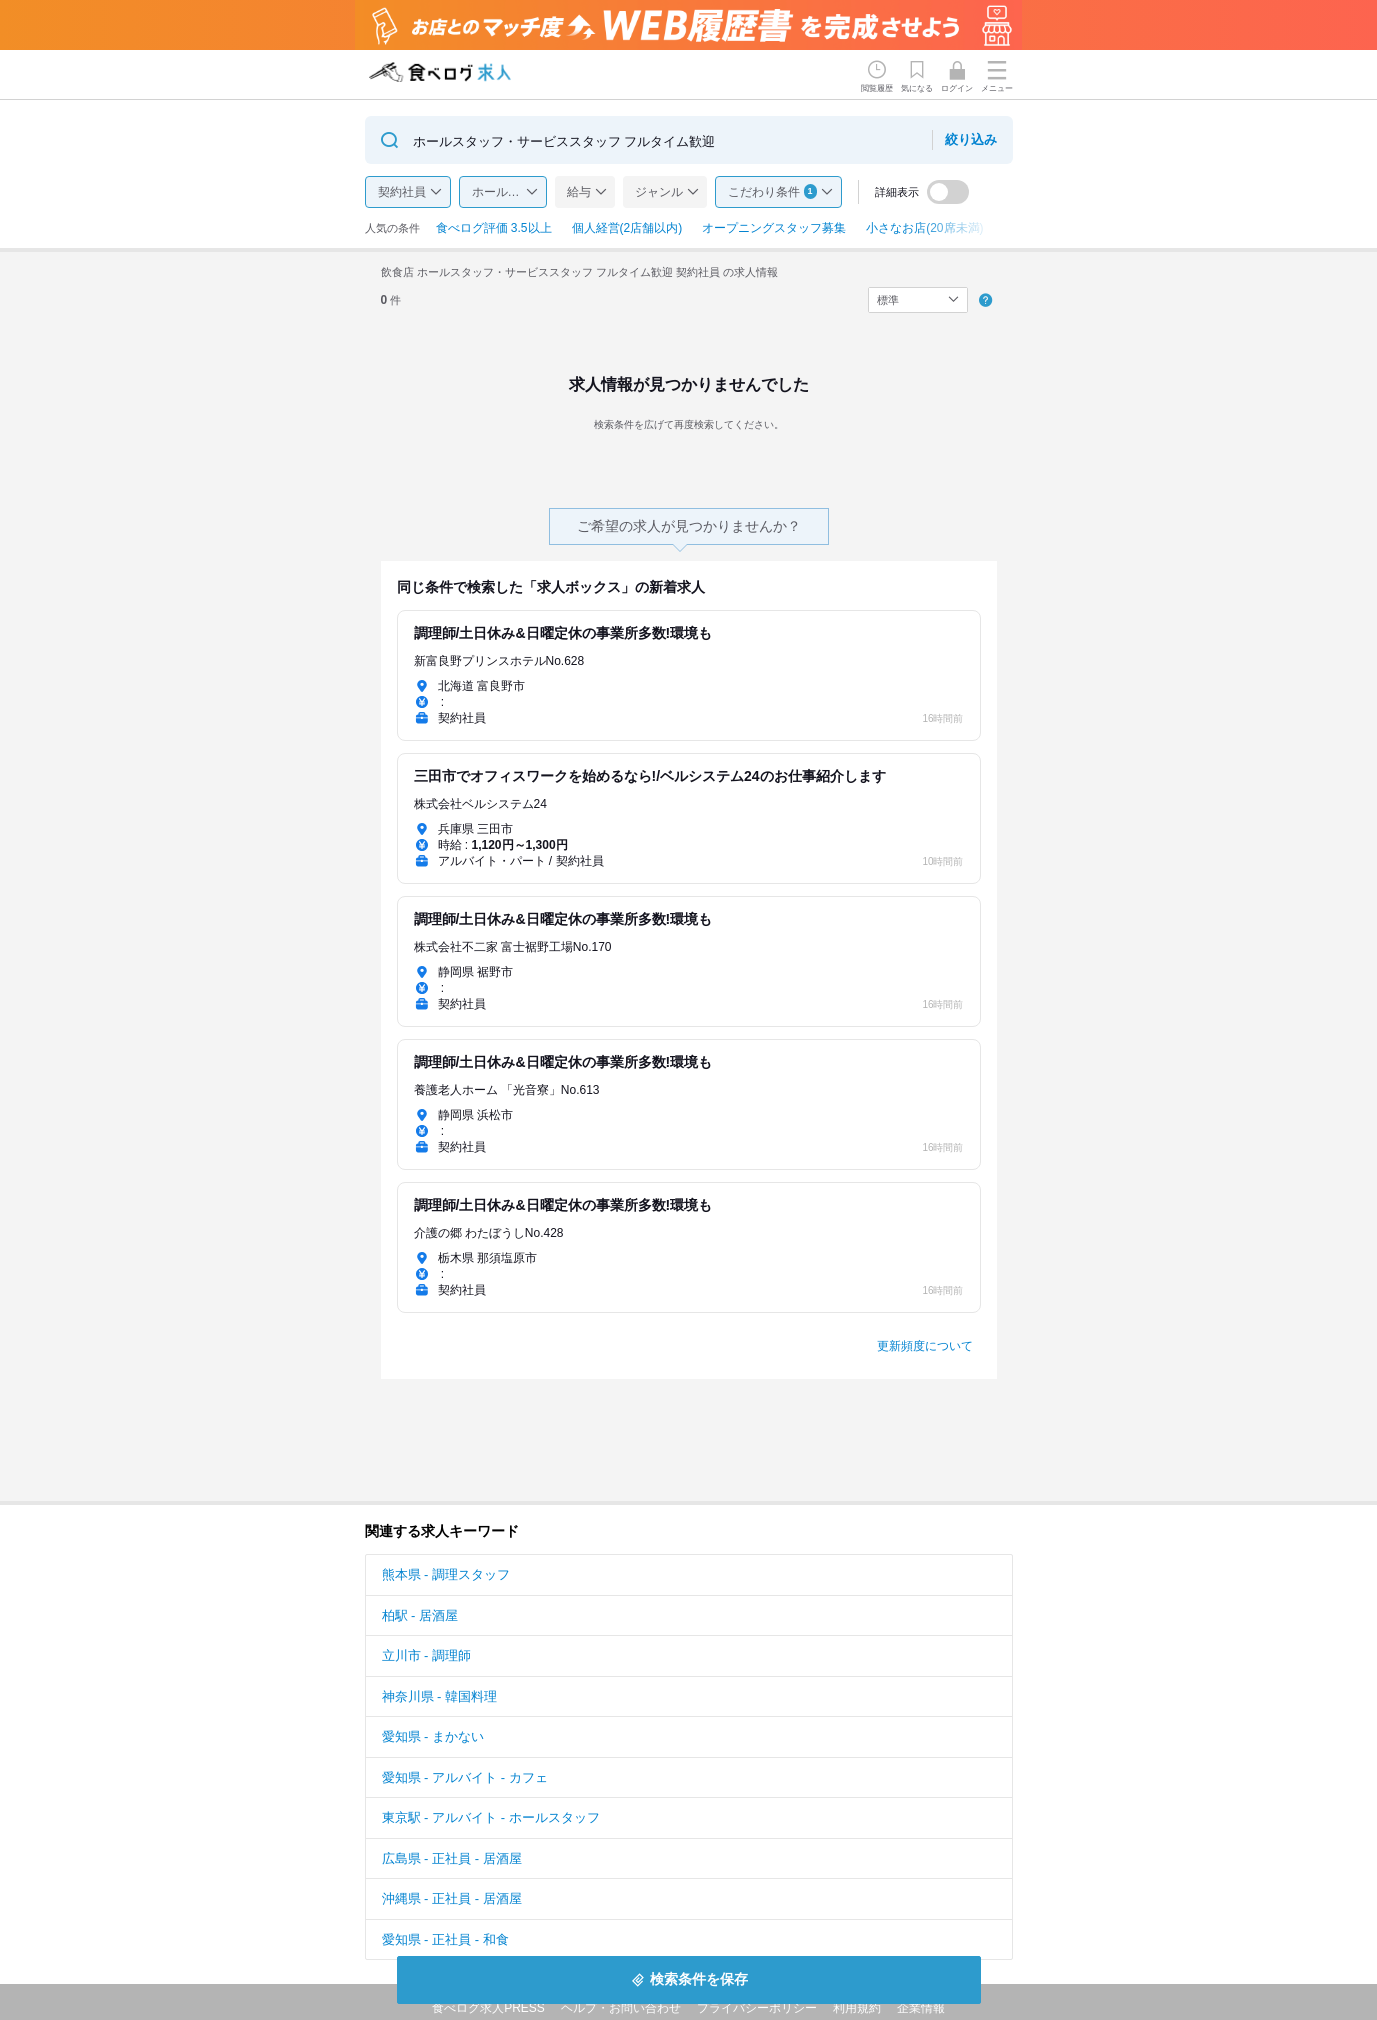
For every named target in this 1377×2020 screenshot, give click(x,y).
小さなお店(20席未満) (924, 228)
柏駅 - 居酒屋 (420, 1615)
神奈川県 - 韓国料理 (440, 1696)
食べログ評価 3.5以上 (494, 228)
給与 (579, 192)
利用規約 (857, 2008)
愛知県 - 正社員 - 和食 (445, 1939)
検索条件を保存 (699, 1979)
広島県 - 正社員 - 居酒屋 (452, 1858)
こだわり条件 (772, 191)
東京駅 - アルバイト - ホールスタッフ (491, 1817)
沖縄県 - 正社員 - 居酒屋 (452, 1898)
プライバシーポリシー (757, 2008)
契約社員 (402, 192)
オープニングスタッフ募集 (774, 228)
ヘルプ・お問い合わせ (621, 2008)
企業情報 (921, 2008)
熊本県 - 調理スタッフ (446, 1574)
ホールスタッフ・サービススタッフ (509, 192)
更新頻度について (925, 1346)
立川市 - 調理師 (427, 1655)
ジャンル (659, 192)
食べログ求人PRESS (488, 2008)
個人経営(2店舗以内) (627, 228)
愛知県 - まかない (433, 1736)
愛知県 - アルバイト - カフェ (465, 1777)
